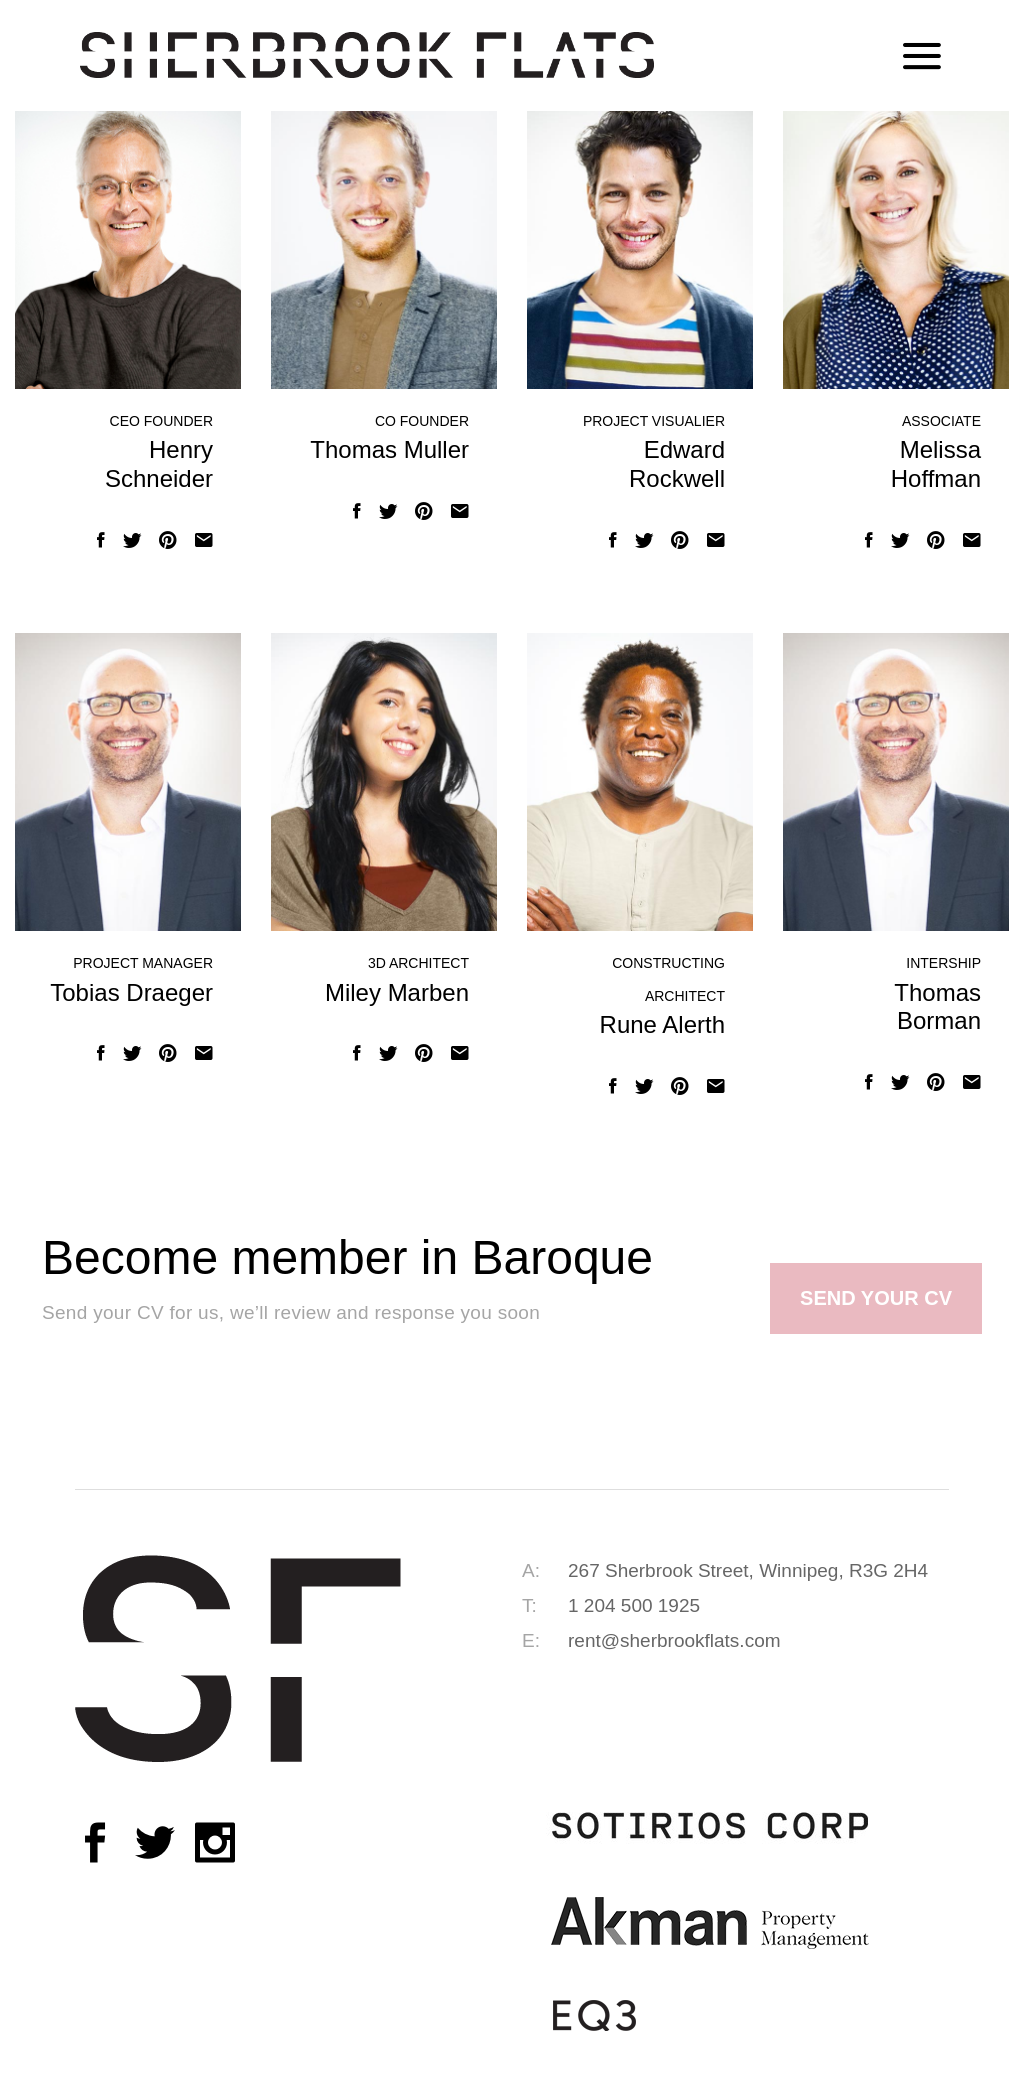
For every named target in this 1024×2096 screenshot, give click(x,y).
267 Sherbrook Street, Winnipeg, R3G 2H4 (748, 1570)
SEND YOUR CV (876, 1298)
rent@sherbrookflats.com (674, 1640)
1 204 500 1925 (634, 1605)
